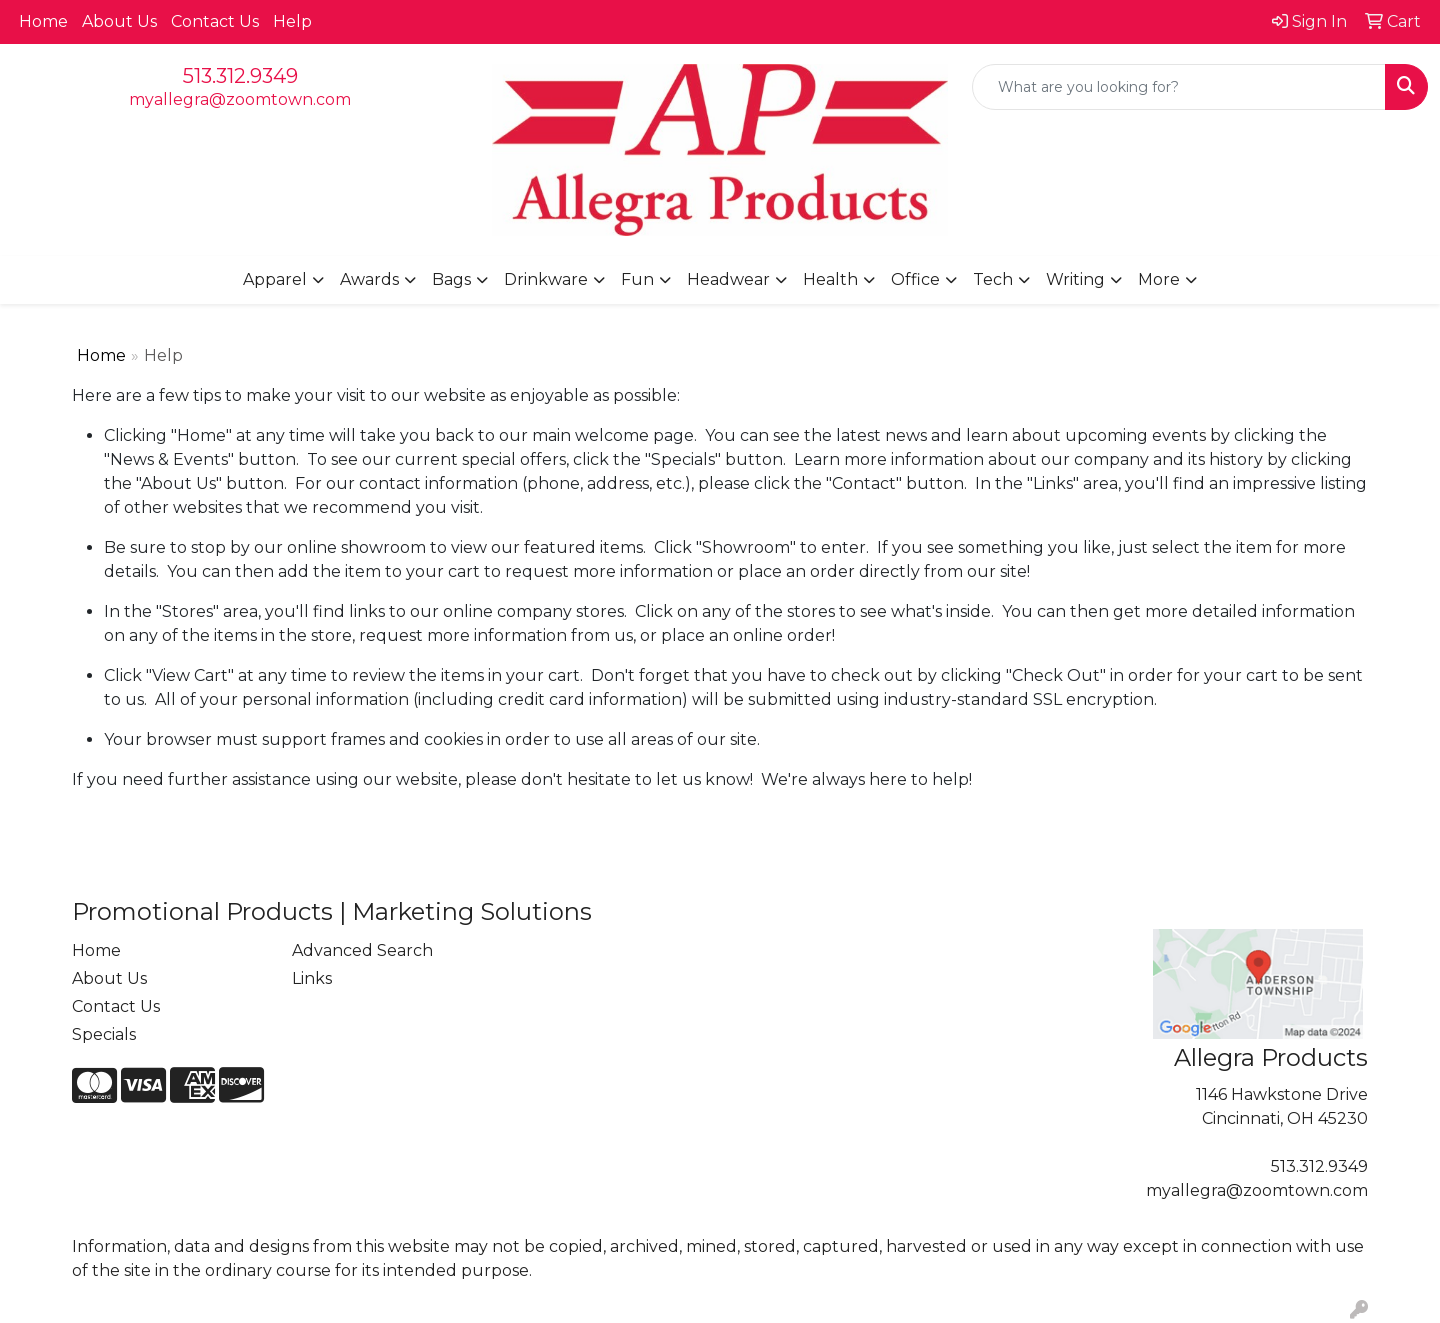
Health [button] (830, 279)
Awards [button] (369, 279)
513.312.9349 (240, 76)
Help (292, 21)
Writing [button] (1075, 279)
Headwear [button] (728, 279)
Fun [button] (637, 279)
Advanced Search (362, 950)
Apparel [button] (275, 279)
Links (312, 978)
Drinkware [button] (546, 279)
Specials (104, 1034)
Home (43, 21)
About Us (119, 21)
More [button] (1159, 279)
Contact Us (215, 21)
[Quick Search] (1179, 87)
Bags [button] (451, 279)
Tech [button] (993, 279)
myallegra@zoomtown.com (240, 99)
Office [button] (915, 279)
